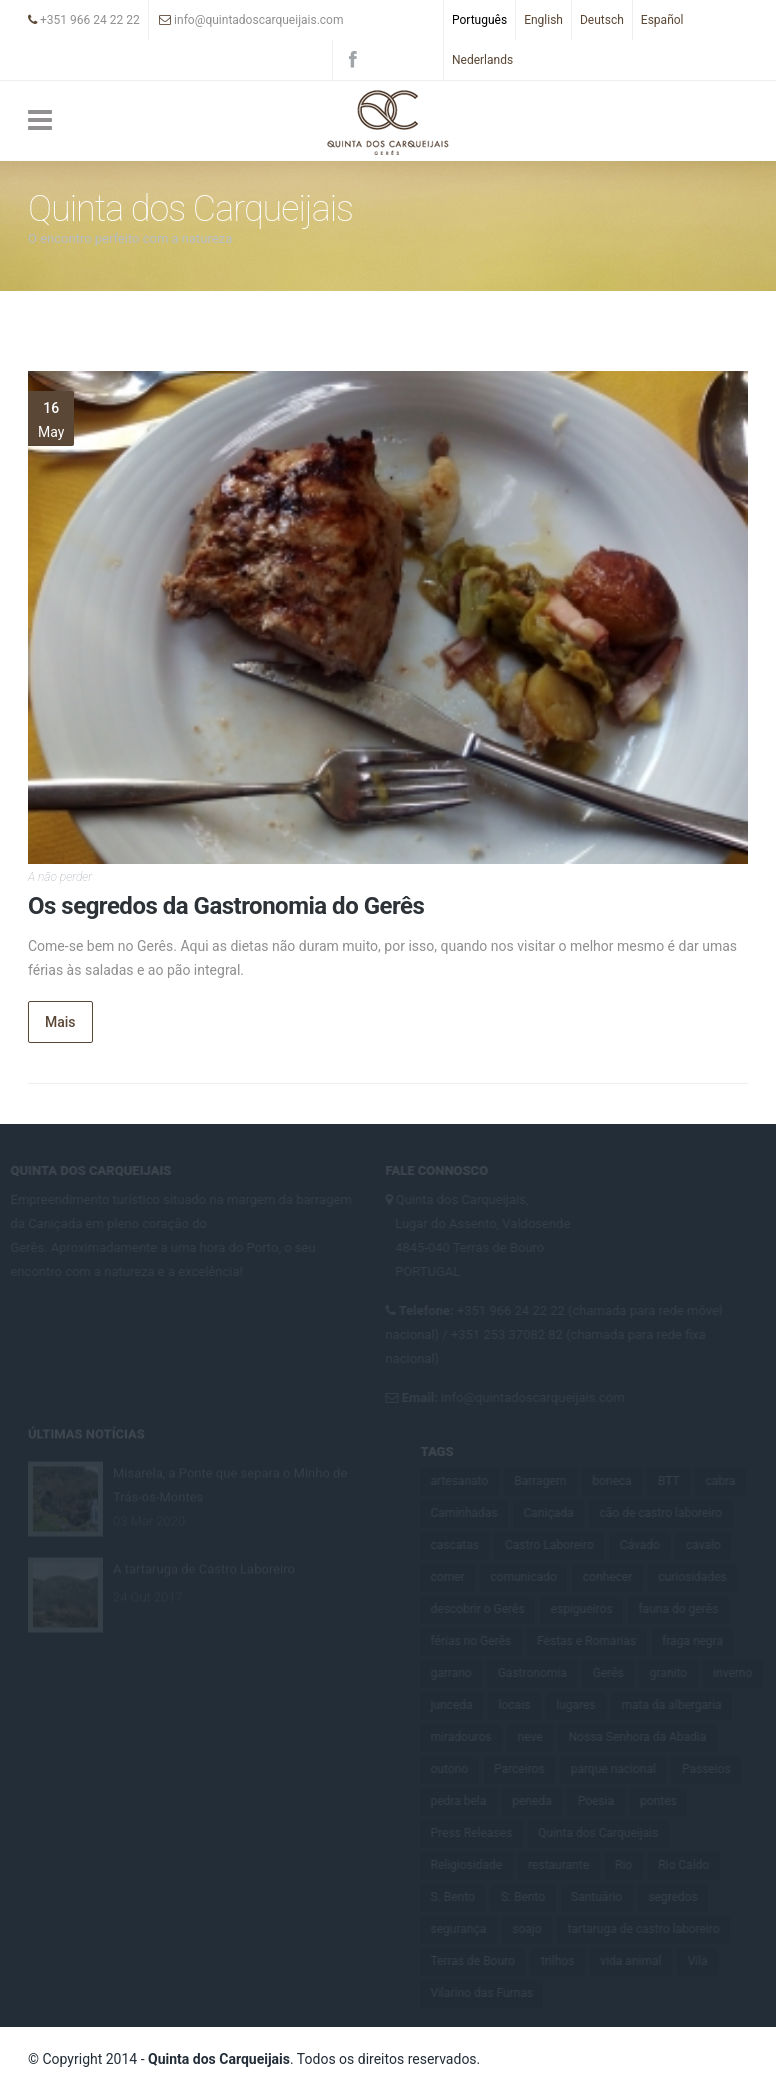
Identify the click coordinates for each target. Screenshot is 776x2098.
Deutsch (602, 20)
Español (662, 20)
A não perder (60, 877)
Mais (60, 1022)
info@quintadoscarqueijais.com (251, 20)
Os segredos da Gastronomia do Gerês (226, 906)
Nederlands (482, 60)
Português (479, 20)
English (543, 20)
